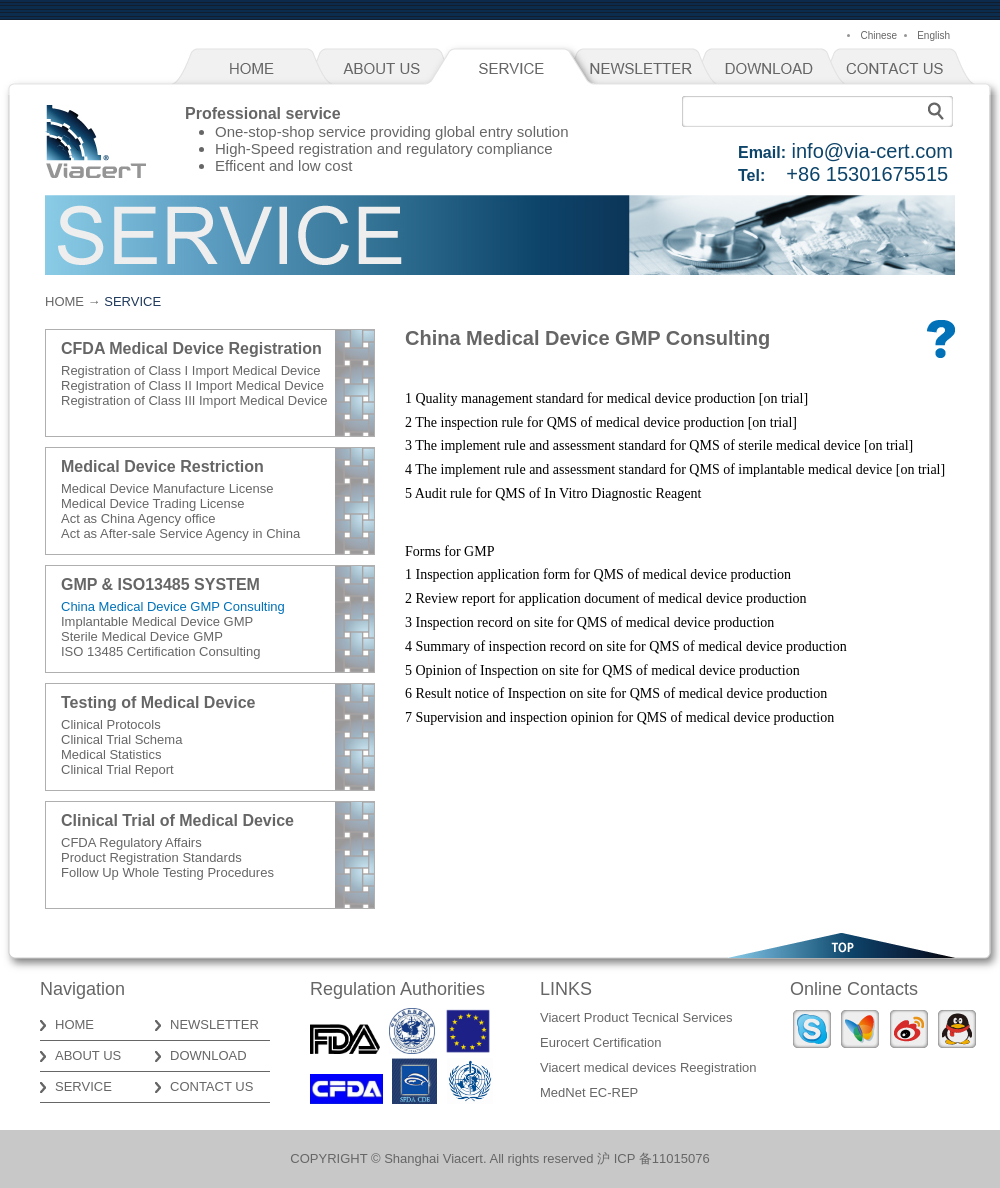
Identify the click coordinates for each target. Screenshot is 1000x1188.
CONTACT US (905, 69)
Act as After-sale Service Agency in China (180, 533)
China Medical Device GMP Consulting (173, 606)
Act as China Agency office (138, 518)
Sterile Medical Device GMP (142, 636)
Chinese (878, 35)
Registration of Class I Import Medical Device (190, 370)
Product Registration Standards (151, 857)
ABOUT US (385, 69)
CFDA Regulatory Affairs (131, 842)
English (933, 35)
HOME (255, 69)
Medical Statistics (111, 754)
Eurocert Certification (600, 1042)
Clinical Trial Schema (121, 739)
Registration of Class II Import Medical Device (192, 385)
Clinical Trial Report (117, 769)
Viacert (95, 141)
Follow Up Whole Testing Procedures (167, 872)
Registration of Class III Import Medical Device (194, 400)
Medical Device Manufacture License (167, 488)
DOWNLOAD (775, 69)
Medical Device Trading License (153, 503)
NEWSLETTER (645, 69)
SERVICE (515, 69)
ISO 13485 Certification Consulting (160, 651)
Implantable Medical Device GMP (157, 621)
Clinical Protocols (111, 724)
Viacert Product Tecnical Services (636, 1017)
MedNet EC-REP (589, 1092)
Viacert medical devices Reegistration (648, 1067)
